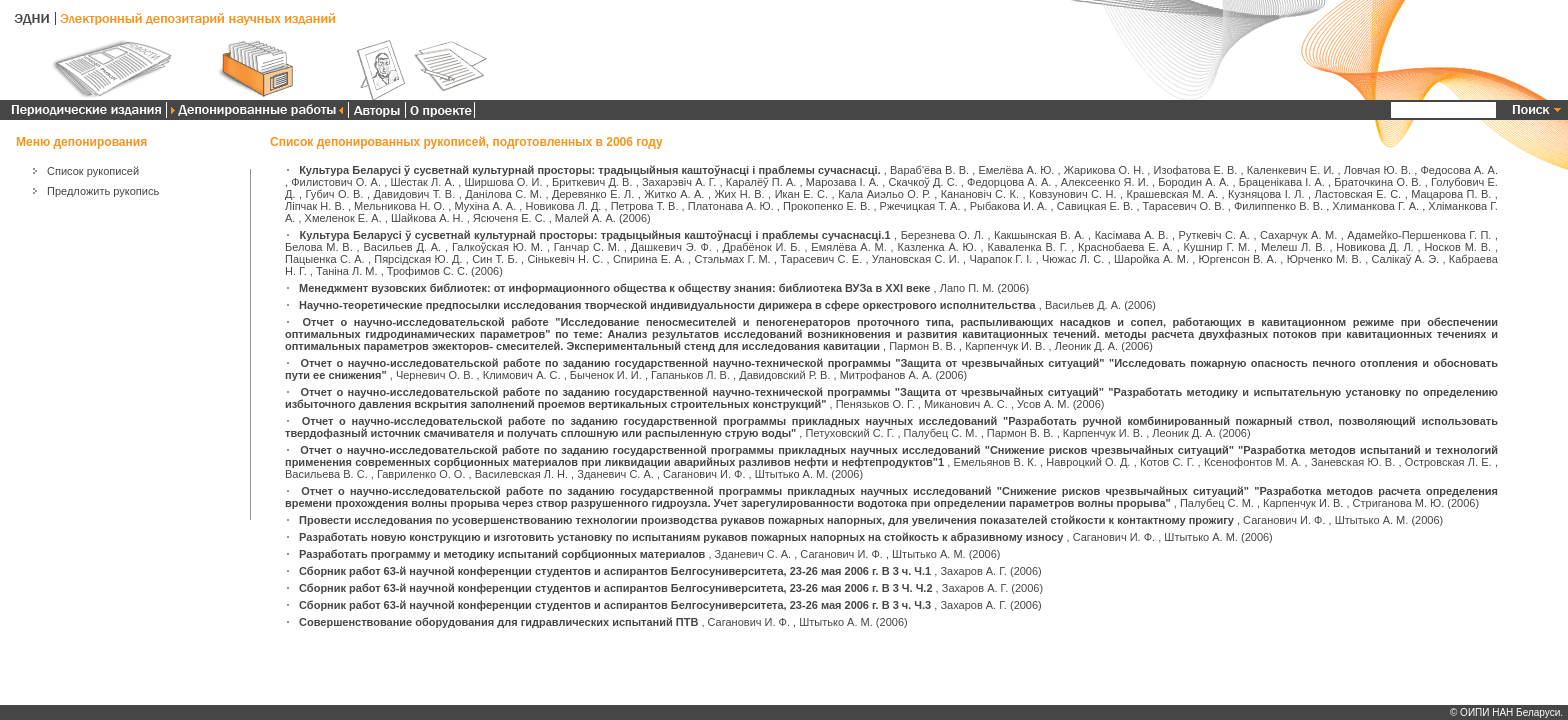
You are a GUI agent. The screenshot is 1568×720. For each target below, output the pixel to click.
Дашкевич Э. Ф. (671, 247)
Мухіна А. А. (485, 206)
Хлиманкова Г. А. (1375, 206)
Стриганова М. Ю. (1399, 503)
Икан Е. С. (802, 194)
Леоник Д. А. (1087, 346)
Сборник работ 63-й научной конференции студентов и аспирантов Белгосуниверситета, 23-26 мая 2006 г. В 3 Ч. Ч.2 (615, 588)
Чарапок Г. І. (1000, 259)
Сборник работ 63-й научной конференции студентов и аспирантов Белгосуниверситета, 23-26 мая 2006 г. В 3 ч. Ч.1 (615, 571)
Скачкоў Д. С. (923, 182)
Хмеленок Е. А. (343, 218)
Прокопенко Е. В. (826, 206)
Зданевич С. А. (615, 474)
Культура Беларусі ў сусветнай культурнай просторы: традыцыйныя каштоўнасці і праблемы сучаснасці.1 (595, 235)
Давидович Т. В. (415, 194)
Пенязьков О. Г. (875, 404)
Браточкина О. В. (1377, 182)
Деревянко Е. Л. (593, 194)
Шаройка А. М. (1151, 259)
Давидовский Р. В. (784, 375)
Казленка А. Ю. (936, 247)
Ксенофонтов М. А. (1252, 462)
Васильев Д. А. (402, 247)
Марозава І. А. (842, 182)
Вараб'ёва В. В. (929, 170)
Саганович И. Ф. (704, 474)
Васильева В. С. (326, 474)
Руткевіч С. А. (1214, 235)
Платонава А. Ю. (731, 206)
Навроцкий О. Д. (1088, 462)
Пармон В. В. (922, 346)
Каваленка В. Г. (1027, 247)
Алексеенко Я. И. (1105, 182)
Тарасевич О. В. (1184, 206)
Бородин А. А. (1193, 182)
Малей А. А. (585, 218)
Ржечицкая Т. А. (920, 206)
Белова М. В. (319, 247)
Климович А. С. (522, 375)
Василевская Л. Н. (521, 474)
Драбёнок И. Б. (762, 247)
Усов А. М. (1043, 404)
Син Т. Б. (495, 259)
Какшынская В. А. (1039, 235)
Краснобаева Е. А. (1125, 247)
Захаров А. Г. (973, 571)
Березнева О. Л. (942, 235)
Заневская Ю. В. (1353, 462)
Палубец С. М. (941, 433)
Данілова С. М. (503, 194)
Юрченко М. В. (1324, 259)
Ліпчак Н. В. (315, 206)
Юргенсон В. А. (1238, 259)
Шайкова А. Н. (427, 218)
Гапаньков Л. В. (690, 375)
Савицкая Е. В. (1095, 206)
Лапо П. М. (967, 288)
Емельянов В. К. (995, 462)
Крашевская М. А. (1173, 194)
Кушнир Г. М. (1217, 247)
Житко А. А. (674, 194)
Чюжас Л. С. (1073, 259)
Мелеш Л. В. (1293, 247)
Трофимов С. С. (427, 271)
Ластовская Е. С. (1358, 194)
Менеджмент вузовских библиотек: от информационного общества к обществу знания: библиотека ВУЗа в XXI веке (614, 288)
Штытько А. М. (792, 474)
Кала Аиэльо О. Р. (884, 194)
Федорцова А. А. (1009, 182)
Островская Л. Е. (1448, 462)
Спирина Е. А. (649, 259)
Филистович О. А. (336, 182)
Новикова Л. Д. (564, 206)
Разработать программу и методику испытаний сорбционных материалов (502, 554)
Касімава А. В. (1132, 235)
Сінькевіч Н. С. (565, 259)
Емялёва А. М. (848, 247)
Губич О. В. (335, 194)
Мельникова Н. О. (399, 206)
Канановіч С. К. (980, 194)
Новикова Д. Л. (1374, 247)
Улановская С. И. (916, 259)
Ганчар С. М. (587, 247)
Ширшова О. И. (503, 182)
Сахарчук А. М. (1298, 235)
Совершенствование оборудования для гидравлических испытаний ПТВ (498, 622)
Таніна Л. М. (347, 271)
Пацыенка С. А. (325, 259)
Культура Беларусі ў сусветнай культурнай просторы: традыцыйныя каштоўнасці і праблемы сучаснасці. (589, 170)
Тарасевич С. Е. (821, 259)
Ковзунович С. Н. (1073, 194)
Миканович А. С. (966, 404)
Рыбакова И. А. (1009, 206)
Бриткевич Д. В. (592, 182)
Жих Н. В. (739, 194)
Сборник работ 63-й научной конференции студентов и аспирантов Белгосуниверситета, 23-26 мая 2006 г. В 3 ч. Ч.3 (615, 605)
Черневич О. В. (435, 375)
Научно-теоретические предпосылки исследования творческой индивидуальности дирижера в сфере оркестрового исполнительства (667, 305)
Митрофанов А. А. (886, 375)
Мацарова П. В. (1451, 194)
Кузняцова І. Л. (1266, 194)
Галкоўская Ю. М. (497, 247)
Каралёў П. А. (761, 182)
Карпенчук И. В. (1005, 346)
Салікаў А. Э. (1405, 259)
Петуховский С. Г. (849, 433)
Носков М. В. (1457, 247)
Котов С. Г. (1167, 462)
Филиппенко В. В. (1278, 206)
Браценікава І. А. (1282, 182)
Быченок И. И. (606, 375)
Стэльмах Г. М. (732, 259)
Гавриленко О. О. (421, 474)
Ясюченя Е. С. (509, 218)
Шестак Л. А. (422, 182)
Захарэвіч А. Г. (679, 182)
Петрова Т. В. (645, 206)
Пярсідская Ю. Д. (418, 259)
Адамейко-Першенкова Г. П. (1419, 235)
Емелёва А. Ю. (1016, 170)
